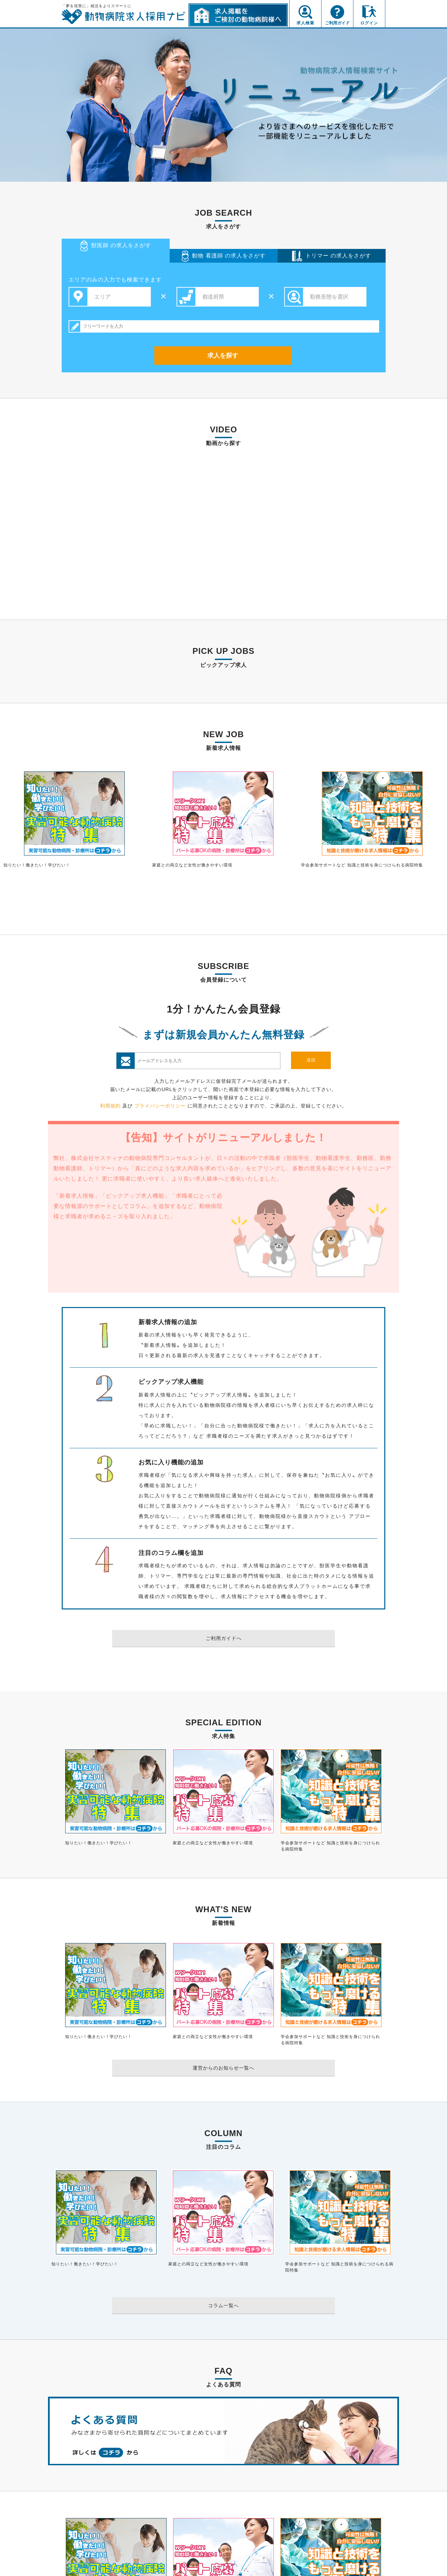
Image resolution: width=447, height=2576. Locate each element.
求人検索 (305, 23)
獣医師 (116, 245)
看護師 (224, 256)
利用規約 (110, 1106)
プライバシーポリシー (160, 1106)
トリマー (332, 256)
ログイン (369, 23)
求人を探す (222, 355)
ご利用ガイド (337, 23)
